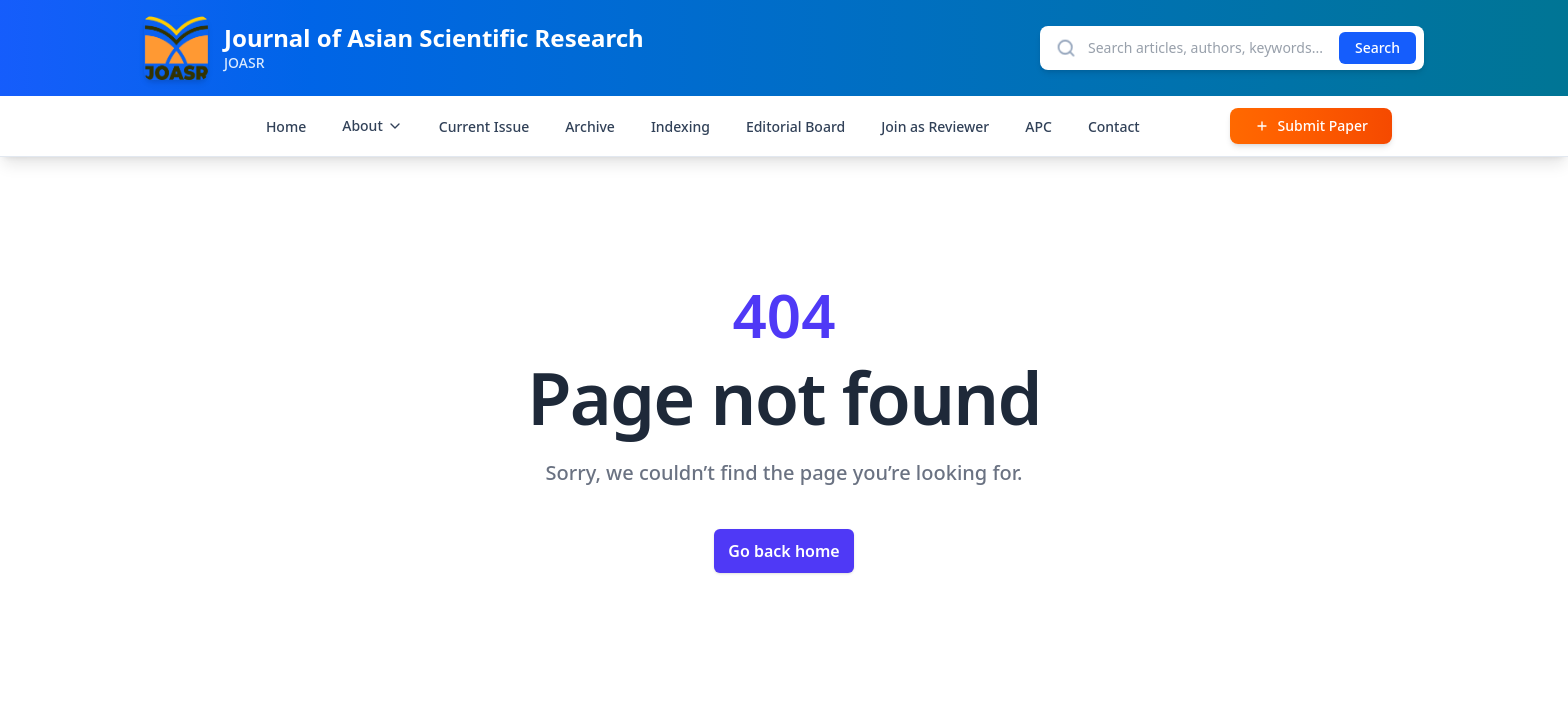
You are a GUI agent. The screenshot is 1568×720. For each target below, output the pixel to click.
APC (1038, 126)
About (372, 125)
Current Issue (484, 126)
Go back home (783, 551)
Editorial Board (795, 126)
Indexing (680, 126)
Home (286, 126)
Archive (590, 126)
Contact (1114, 126)
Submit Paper (1311, 125)
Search (1377, 47)
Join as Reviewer (935, 126)
